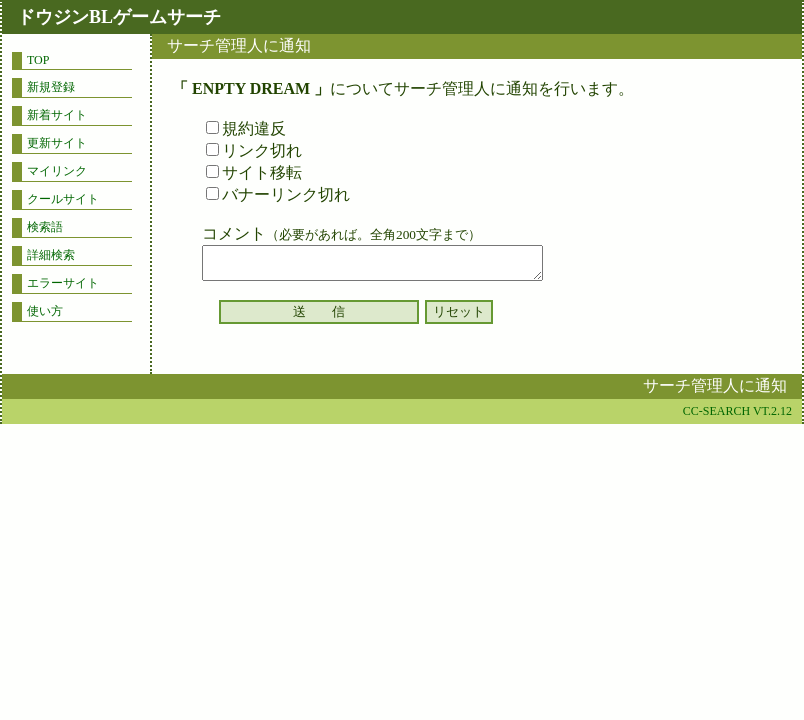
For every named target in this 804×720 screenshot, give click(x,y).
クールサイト (63, 199)
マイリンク (57, 171)
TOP (38, 60)
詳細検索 (51, 255)
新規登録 (51, 87)
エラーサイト (63, 283)
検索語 (45, 227)
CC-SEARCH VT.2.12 (737, 411)
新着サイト (57, 115)
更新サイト (57, 143)
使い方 (45, 311)
